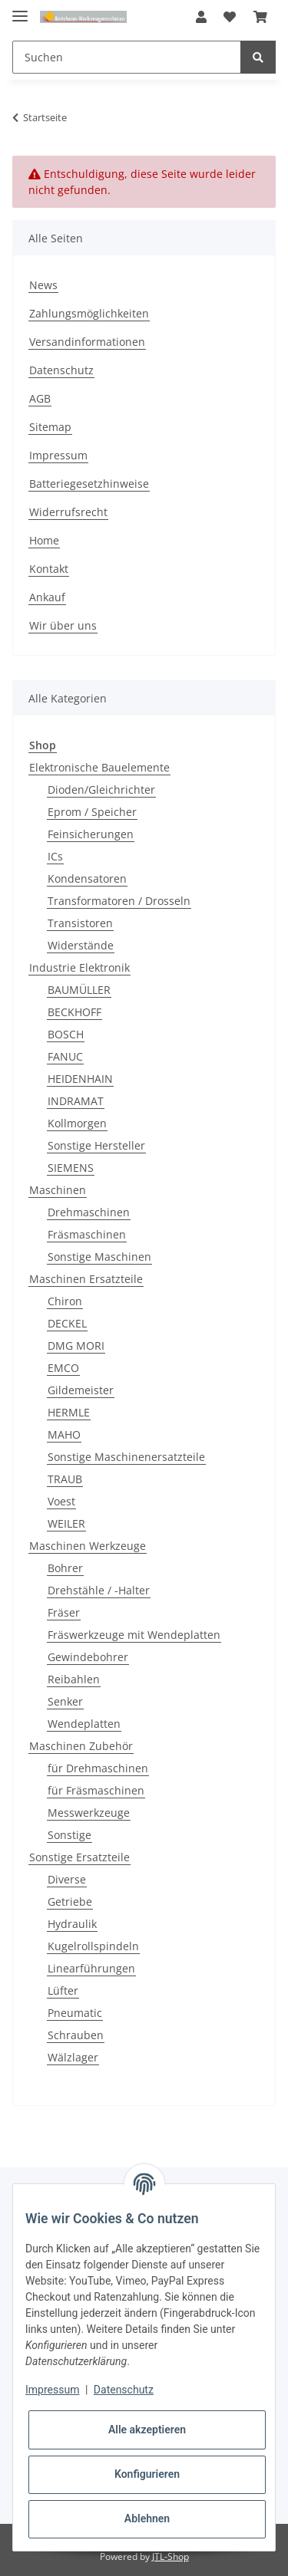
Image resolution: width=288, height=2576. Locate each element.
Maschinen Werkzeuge (87, 1545)
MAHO (64, 1434)
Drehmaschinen (89, 1212)
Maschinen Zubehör (81, 1746)
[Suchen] (126, 57)
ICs (55, 856)
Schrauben (76, 2035)
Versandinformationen (87, 341)
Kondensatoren (87, 878)
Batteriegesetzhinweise (89, 483)
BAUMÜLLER (79, 989)
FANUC (65, 1056)
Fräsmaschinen (87, 1234)
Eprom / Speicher (92, 811)
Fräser (64, 1612)
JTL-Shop (170, 2556)
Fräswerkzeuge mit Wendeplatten (134, 1634)
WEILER (66, 1523)
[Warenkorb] (260, 17)
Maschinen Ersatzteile (86, 1279)
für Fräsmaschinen (96, 1790)
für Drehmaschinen (98, 1768)
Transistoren (80, 923)
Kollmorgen (77, 1123)
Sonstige (69, 1835)
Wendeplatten (84, 1723)
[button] (201, 17)
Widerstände (81, 945)
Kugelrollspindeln (93, 1946)
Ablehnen (147, 2518)
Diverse (67, 1879)
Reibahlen (74, 1679)
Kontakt (48, 568)
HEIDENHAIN (80, 1078)
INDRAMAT (76, 1101)
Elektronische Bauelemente (99, 767)
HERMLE (69, 1412)
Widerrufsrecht (68, 512)
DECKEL (67, 1323)
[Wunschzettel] (229, 17)
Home (44, 540)
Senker (65, 1701)
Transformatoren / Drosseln (119, 900)
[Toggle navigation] (20, 9)
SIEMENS (71, 1167)
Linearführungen (91, 1968)
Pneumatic (75, 2012)
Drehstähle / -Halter (99, 1590)
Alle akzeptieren (147, 2429)
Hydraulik (72, 1923)
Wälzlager (73, 2057)
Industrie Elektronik (79, 967)
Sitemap (50, 426)
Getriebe (70, 1901)
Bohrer (65, 1568)
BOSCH (66, 1034)
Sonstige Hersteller (96, 1145)
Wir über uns (63, 625)
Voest (61, 1501)
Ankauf (47, 597)
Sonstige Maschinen (99, 1256)
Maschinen (57, 1190)
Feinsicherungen (91, 834)
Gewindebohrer (88, 1657)
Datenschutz (61, 370)
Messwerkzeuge (89, 1812)
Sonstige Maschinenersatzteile (126, 1456)
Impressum (58, 455)
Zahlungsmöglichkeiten (89, 313)
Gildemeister (81, 1390)
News (43, 285)
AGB (40, 398)
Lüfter (63, 1990)
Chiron (65, 1301)
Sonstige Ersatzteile (79, 1857)
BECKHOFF (74, 1012)
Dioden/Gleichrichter (101, 789)
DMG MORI (76, 1345)
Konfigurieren (147, 2474)
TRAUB (65, 1479)
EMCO (63, 1367)
